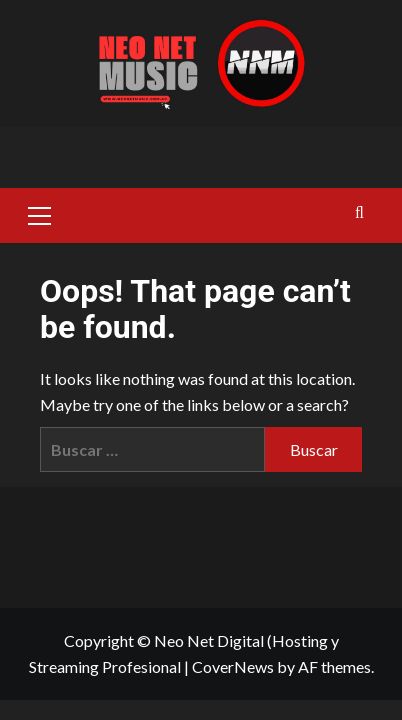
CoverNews (233, 666)
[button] (40, 213)
